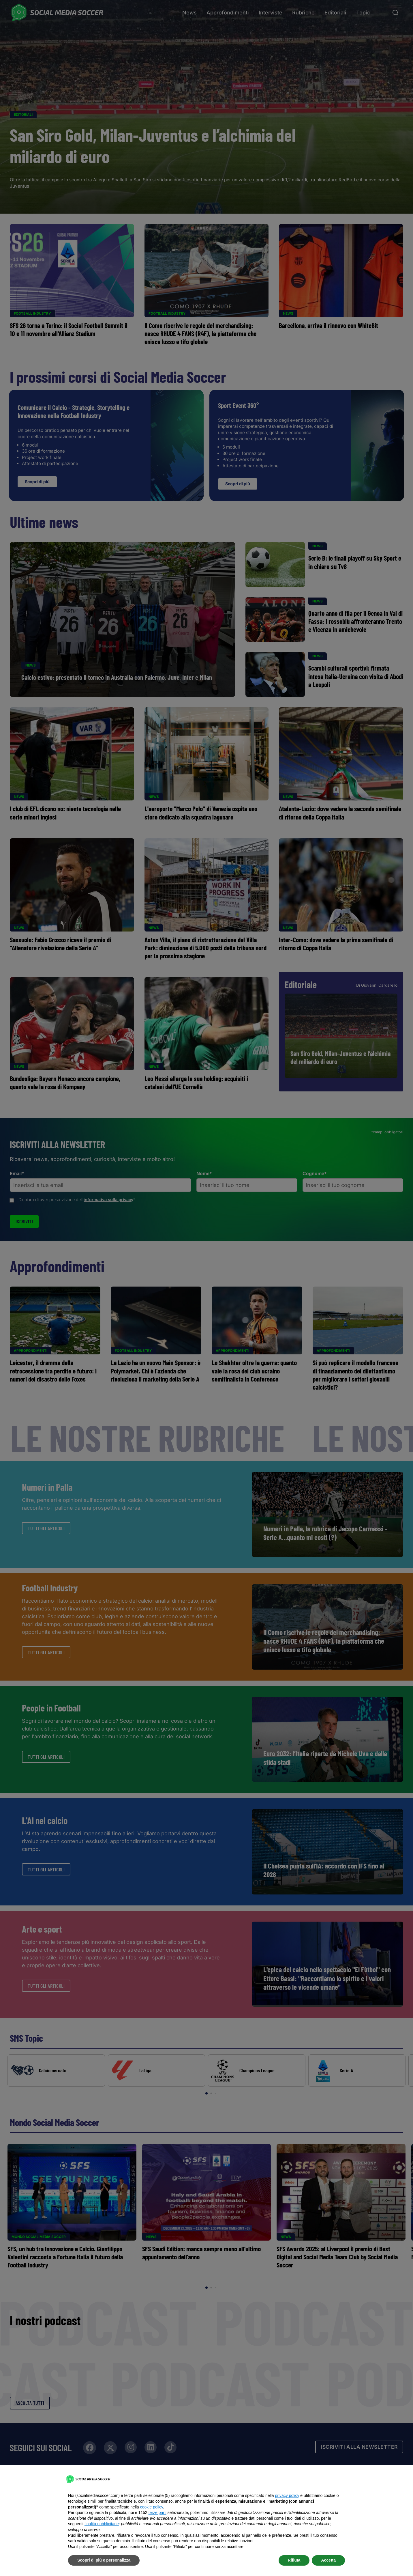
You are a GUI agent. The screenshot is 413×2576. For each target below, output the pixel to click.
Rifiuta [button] (294, 2560)
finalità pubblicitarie (102, 2523)
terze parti (157, 2512)
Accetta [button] (328, 2560)
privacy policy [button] (287, 2495)
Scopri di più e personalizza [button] (103, 2560)
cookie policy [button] (151, 2507)
